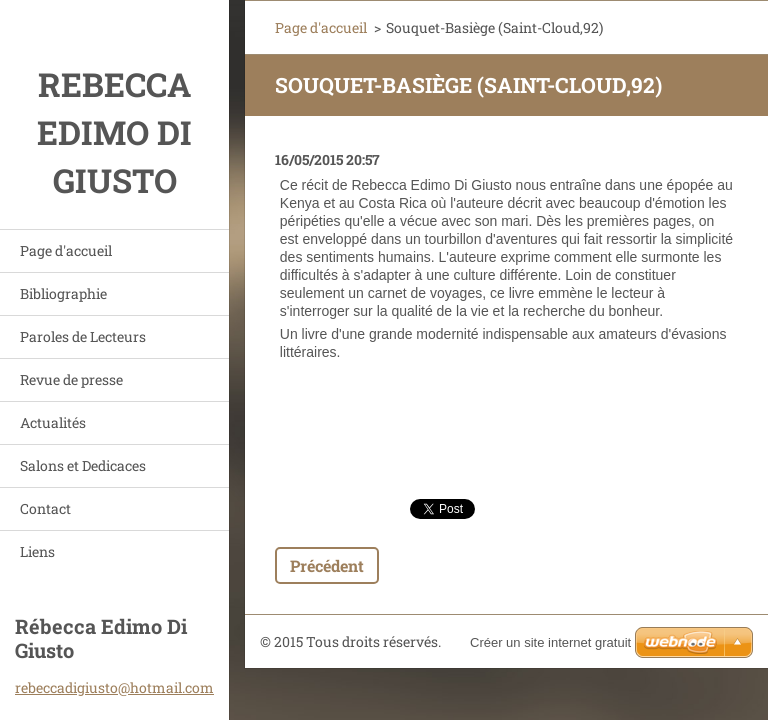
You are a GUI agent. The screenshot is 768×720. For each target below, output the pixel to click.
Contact (45, 508)
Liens (37, 551)
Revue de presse (71, 379)
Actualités (53, 422)
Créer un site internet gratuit (550, 642)
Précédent (327, 565)
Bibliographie (63, 293)
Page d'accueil (66, 250)
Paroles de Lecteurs (83, 336)
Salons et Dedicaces (83, 465)
